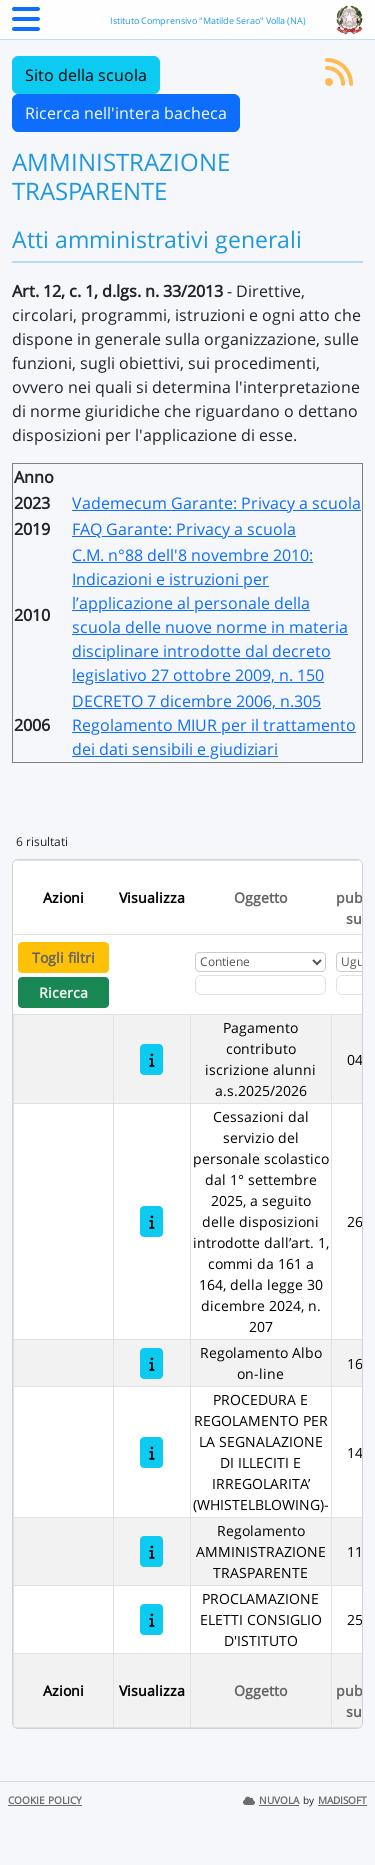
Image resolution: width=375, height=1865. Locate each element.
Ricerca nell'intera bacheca (126, 113)
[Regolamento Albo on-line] (151, 1363)
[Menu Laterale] (26, 25)
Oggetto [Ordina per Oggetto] (260, 897)
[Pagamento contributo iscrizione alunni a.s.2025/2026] (151, 1059)
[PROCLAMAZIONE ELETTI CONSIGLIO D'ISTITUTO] (151, 1619)
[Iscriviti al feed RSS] (339, 78)
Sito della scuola (86, 75)
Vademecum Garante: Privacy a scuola (216, 503)
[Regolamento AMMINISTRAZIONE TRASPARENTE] (151, 1551)
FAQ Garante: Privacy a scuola (184, 529)
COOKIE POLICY (45, 1800)
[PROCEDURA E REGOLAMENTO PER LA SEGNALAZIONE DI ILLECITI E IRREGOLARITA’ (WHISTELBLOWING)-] (151, 1452)
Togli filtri (63, 957)
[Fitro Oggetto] (260, 985)
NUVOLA (271, 1800)
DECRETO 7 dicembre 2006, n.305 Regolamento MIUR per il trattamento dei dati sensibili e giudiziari (214, 725)
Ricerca (63, 992)
